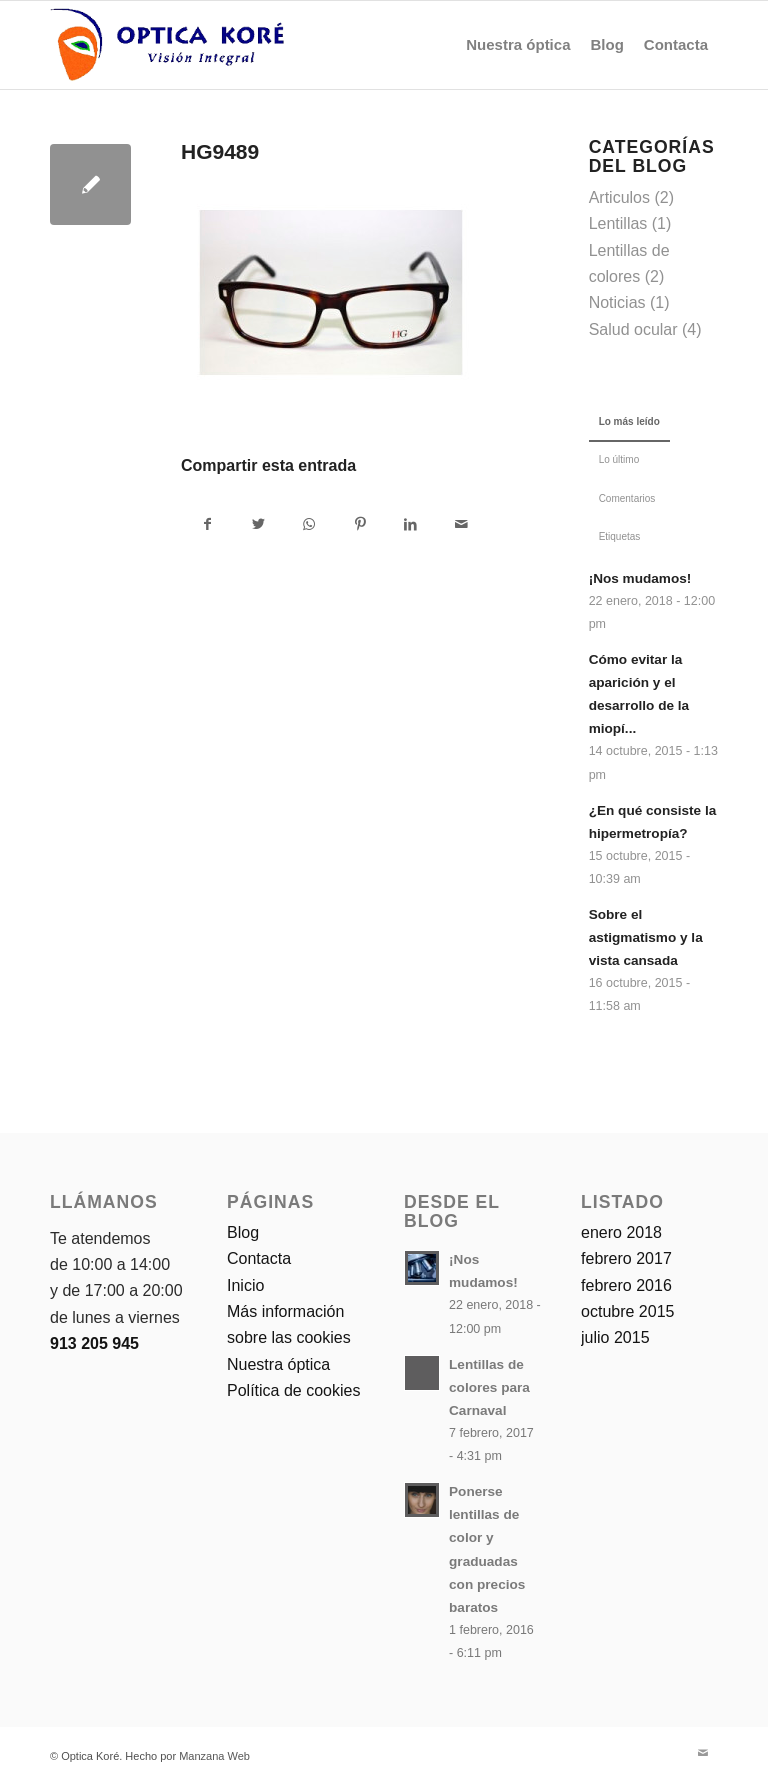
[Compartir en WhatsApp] (310, 524)
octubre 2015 (627, 1311)
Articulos (619, 197)
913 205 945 (94, 1343)
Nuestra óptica (278, 1364)
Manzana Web (214, 1756)
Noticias (617, 302)
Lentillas (618, 223)
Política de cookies (293, 1390)
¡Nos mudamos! (640, 578)
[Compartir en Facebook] (207, 524)
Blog (243, 1232)
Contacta (259, 1258)
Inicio (245, 1285)
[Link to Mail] (703, 1753)
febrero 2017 (626, 1258)
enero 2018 (621, 1232)
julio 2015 (615, 1337)
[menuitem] (518, 45)
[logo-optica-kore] (167, 45)
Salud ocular (633, 329)
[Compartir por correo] (462, 524)
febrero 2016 (626, 1285)
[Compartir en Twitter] (259, 524)
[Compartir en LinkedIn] (411, 524)
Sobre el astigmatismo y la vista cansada (646, 937)
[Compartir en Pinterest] (360, 524)
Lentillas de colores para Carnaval (489, 1387)
